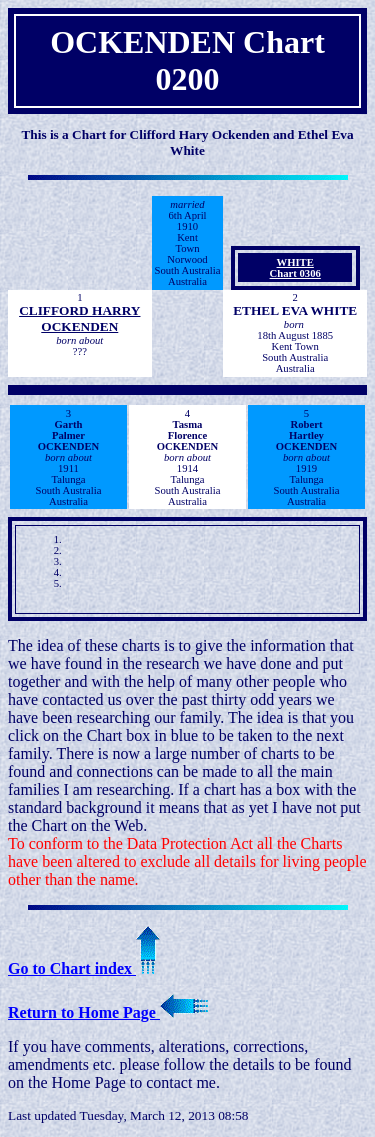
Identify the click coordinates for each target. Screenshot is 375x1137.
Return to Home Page (108, 1012)
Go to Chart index (84, 968)
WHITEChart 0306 (295, 268)
